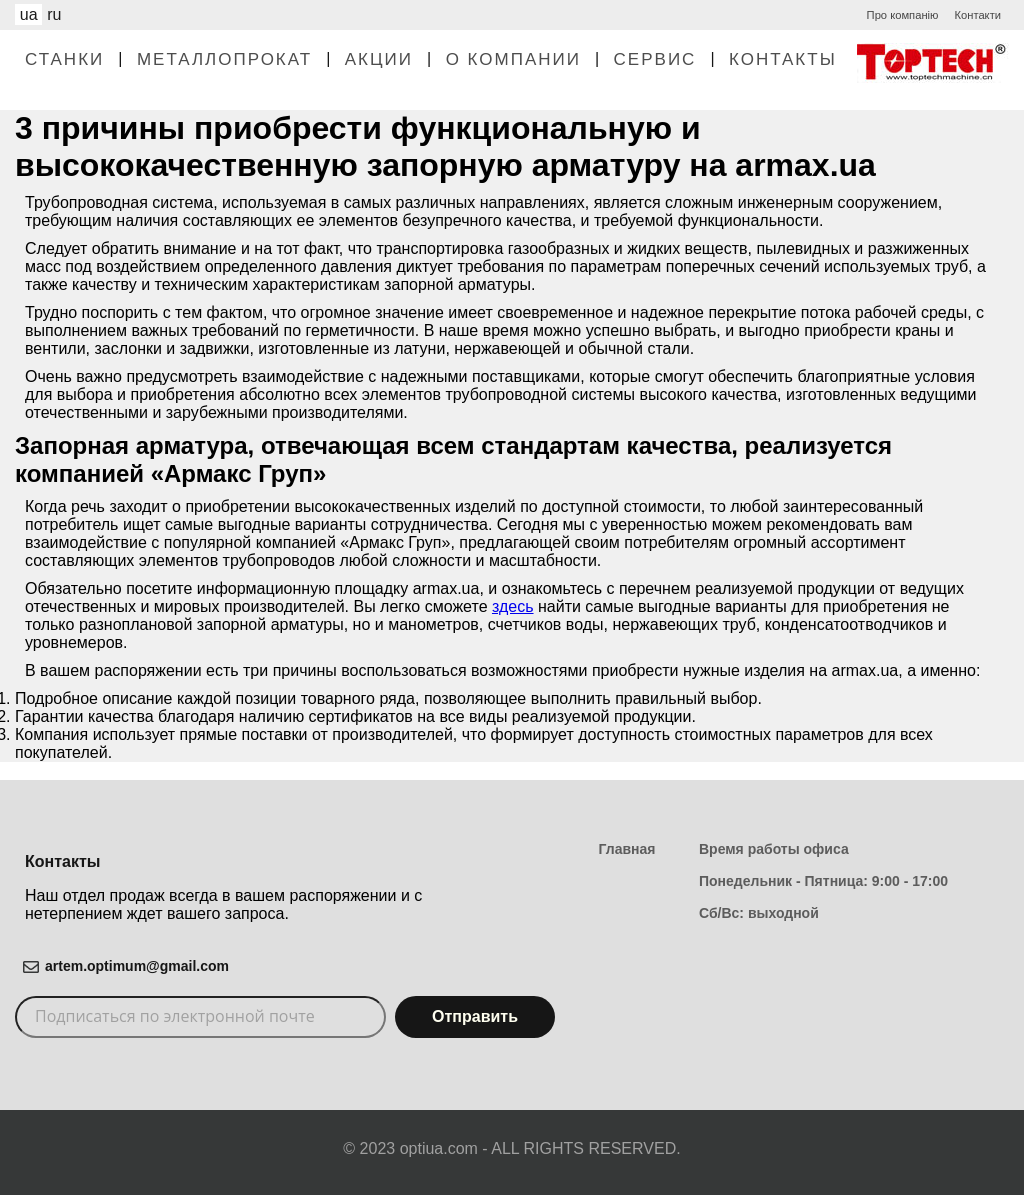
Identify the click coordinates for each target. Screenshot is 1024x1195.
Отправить (475, 1016)
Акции (379, 59)
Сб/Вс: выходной (759, 913)
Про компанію (903, 15)
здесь (513, 606)
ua (29, 14)
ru (54, 14)
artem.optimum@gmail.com (137, 966)
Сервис (655, 59)
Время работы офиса (774, 849)
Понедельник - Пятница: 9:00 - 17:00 (823, 881)
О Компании (513, 59)
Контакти (977, 15)
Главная (627, 849)
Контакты (783, 59)
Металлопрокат (224, 59)
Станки (64, 59)
